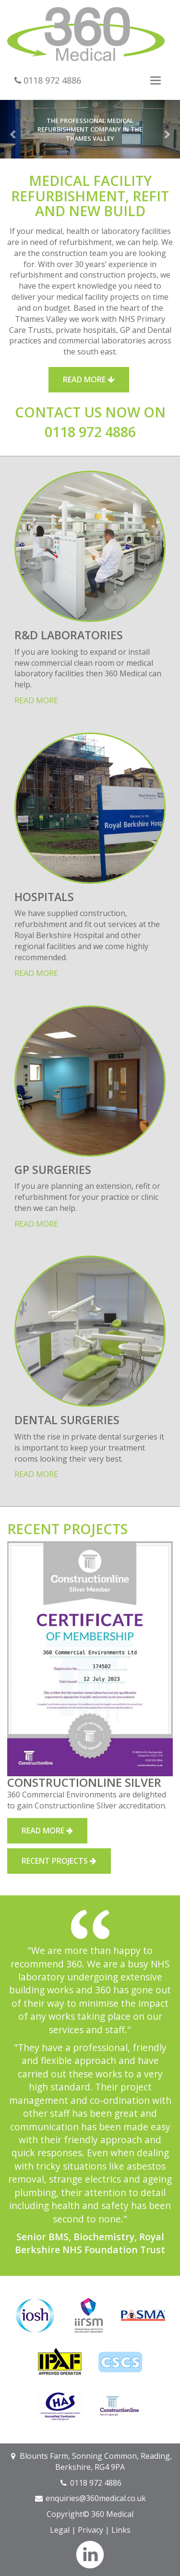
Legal (60, 2530)
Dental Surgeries (67, 1420)
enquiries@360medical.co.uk (96, 2498)
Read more (36, 700)
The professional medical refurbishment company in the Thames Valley (90, 129)
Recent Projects (59, 1861)
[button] (13, 129)
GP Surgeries (52, 1169)
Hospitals (44, 896)
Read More (47, 1830)
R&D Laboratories (68, 635)
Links (121, 2530)
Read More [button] (89, 379)
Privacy (90, 2530)
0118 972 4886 (47, 80)
